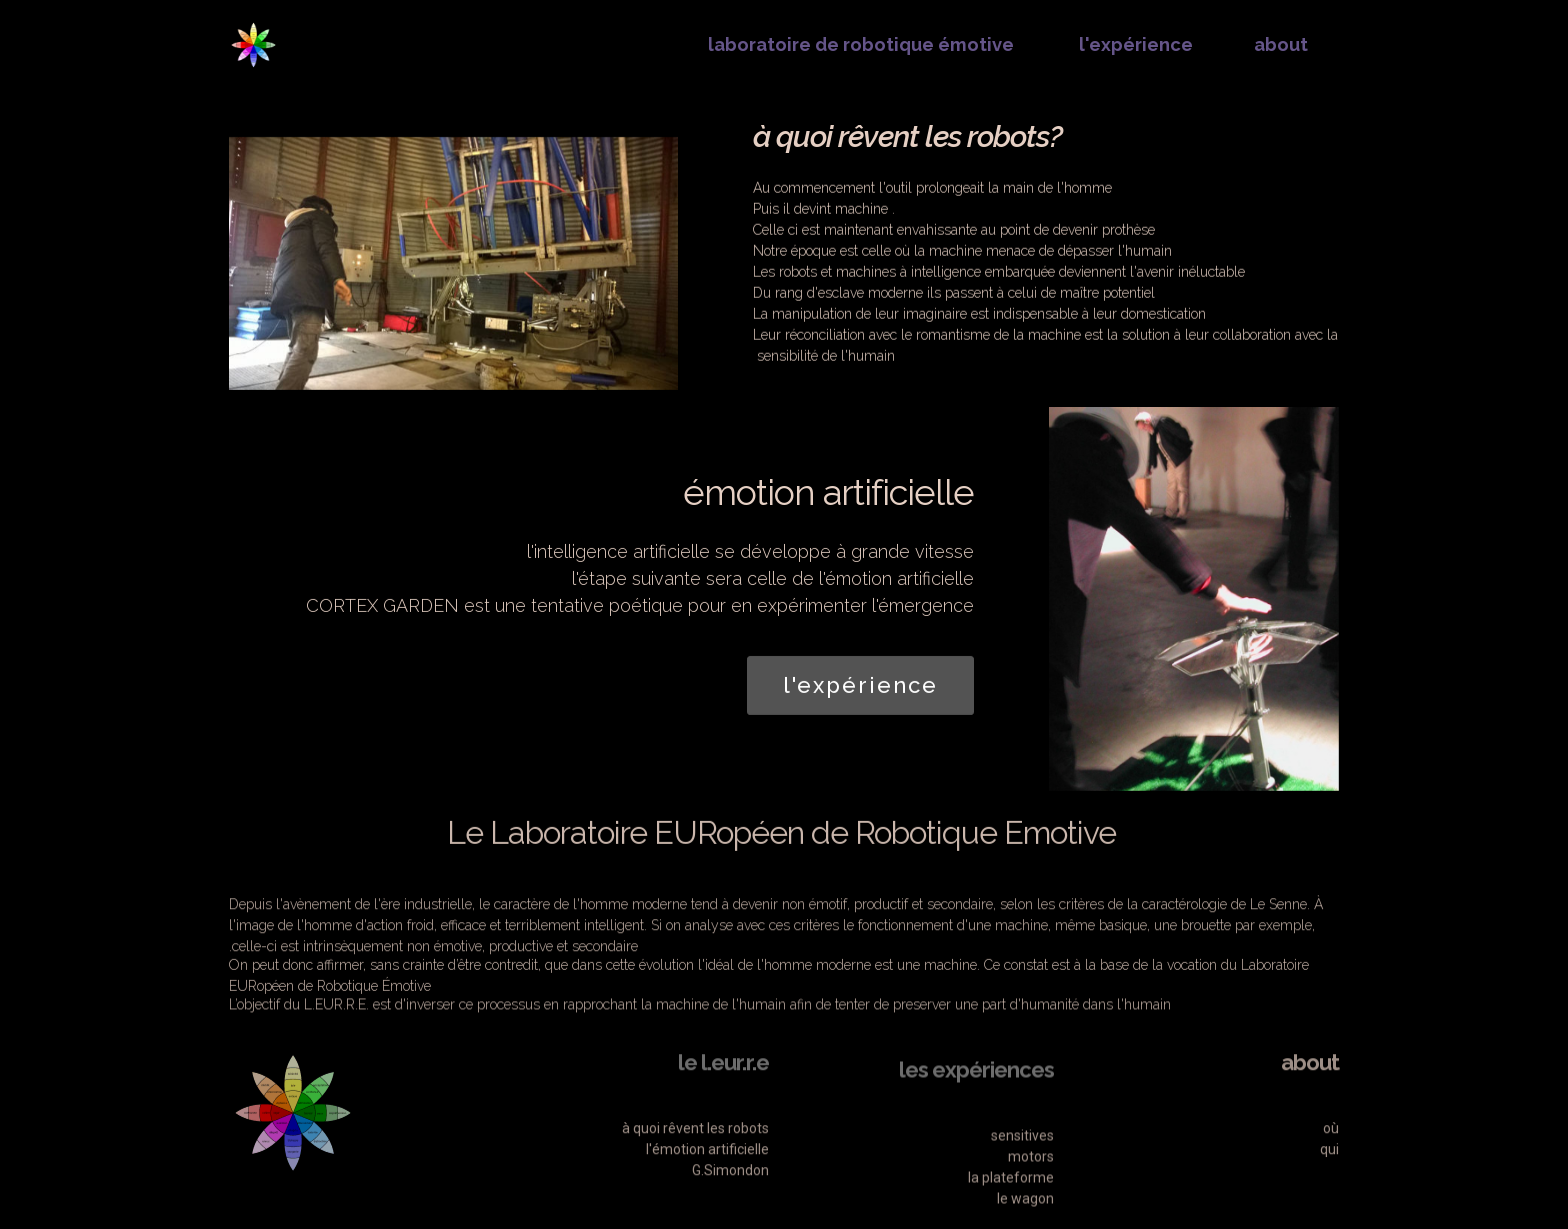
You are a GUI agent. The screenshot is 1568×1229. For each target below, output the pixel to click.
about (1281, 44)
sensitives (1022, 1208)
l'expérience (1134, 44)
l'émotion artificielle (707, 1198)
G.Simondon (729, 1219)
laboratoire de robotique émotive (859, 44)
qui (1329, 1198)
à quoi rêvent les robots (695, 1177)
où (1331, 1177)
